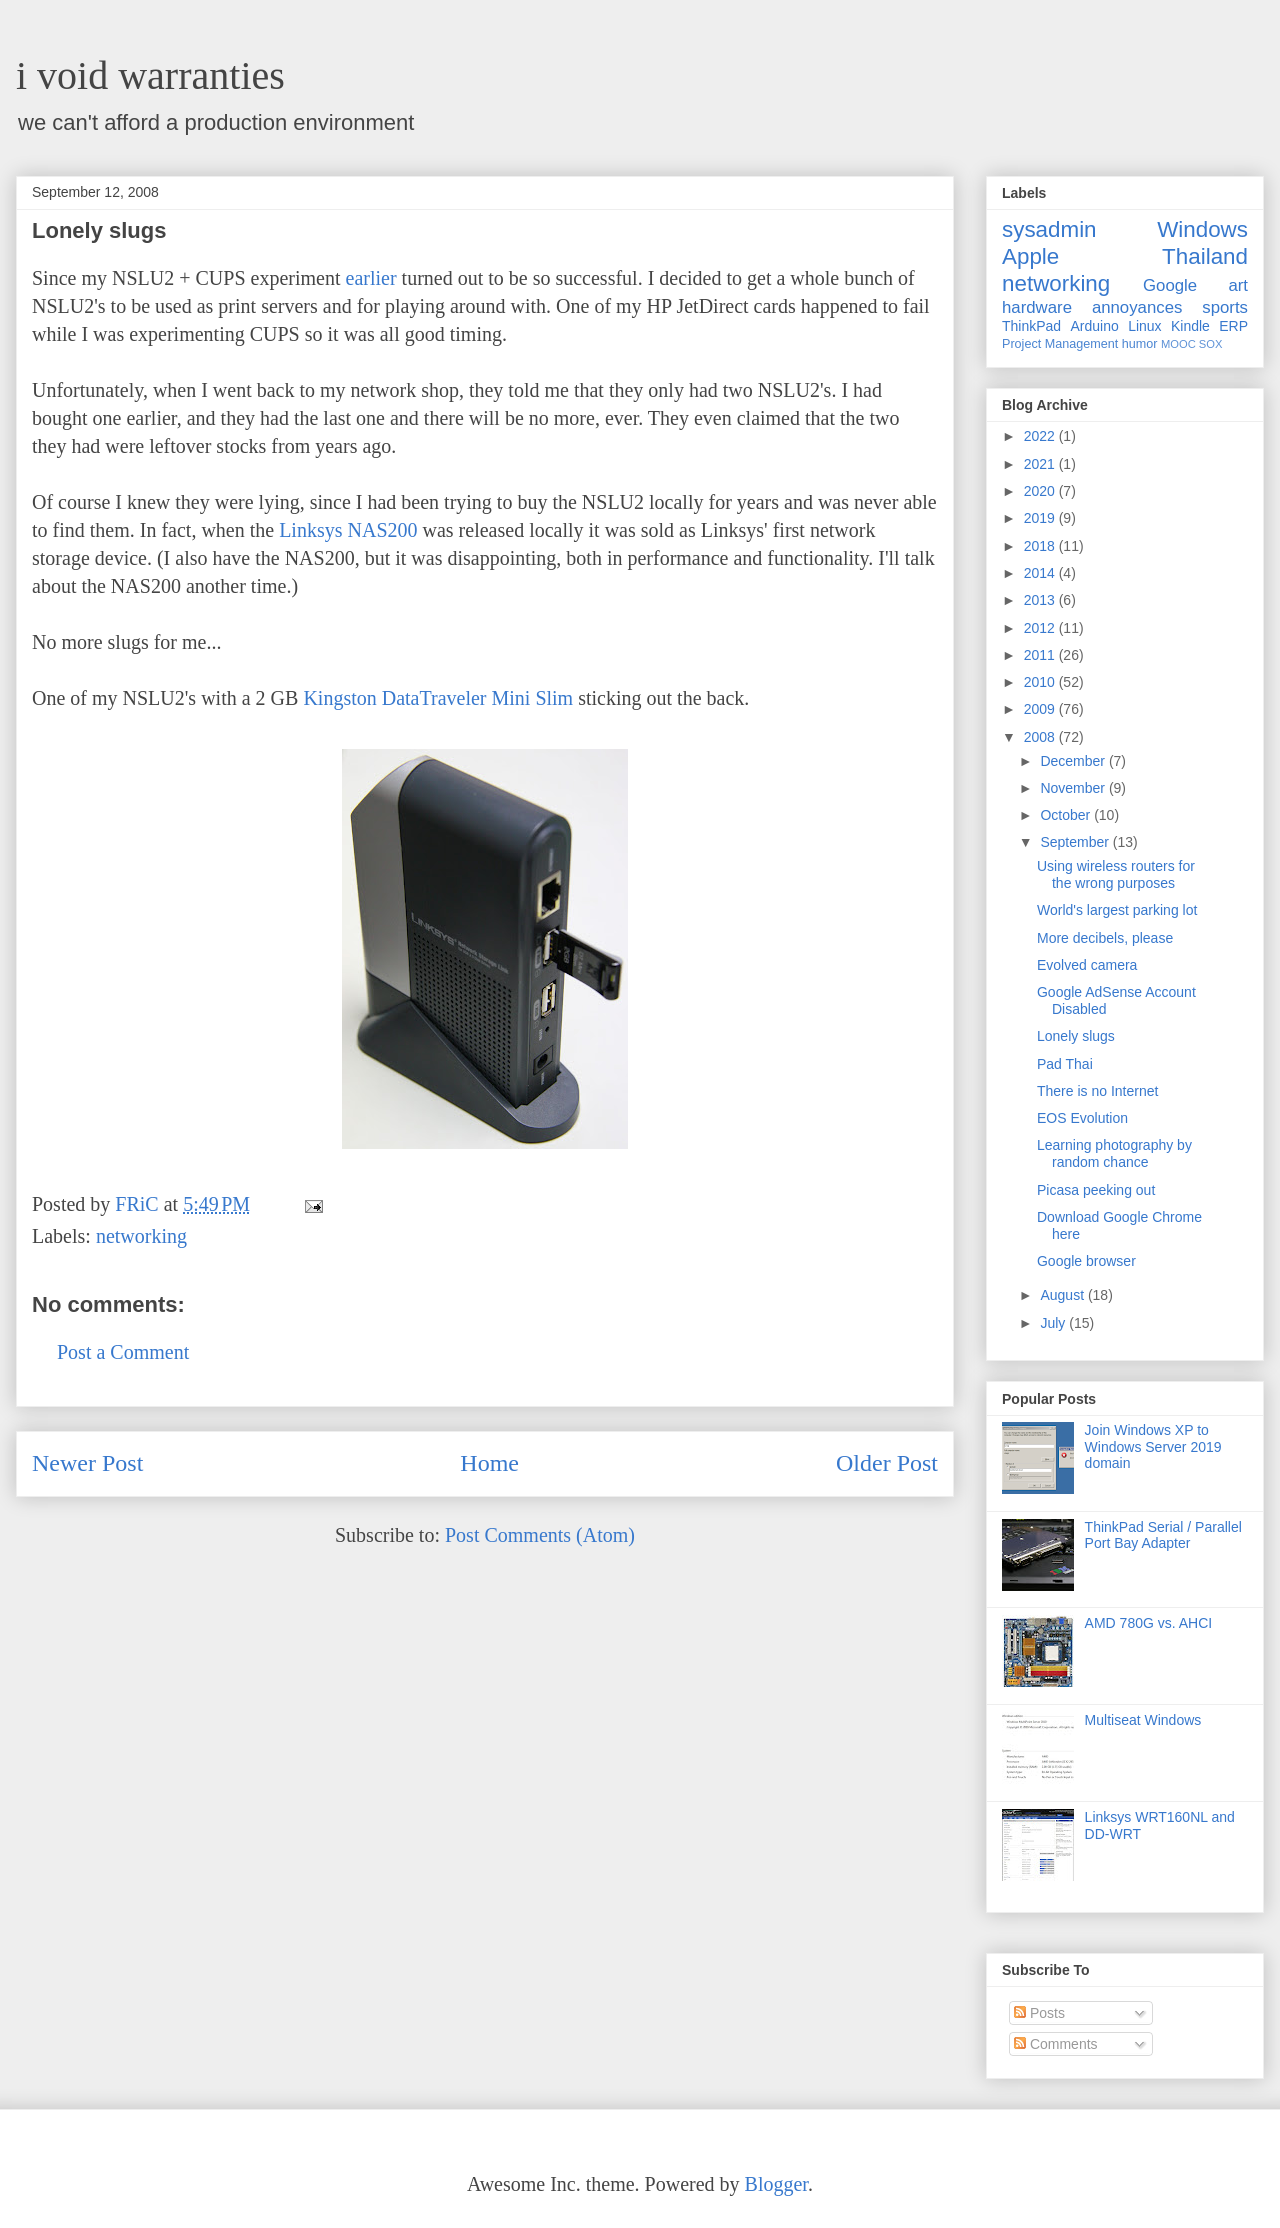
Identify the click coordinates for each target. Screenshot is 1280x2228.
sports (1225, 307)
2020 (1041, 491)
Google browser (1086, 1261)
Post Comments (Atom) (540, 1535)
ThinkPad (1031, 326)
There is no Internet (1097, 1091)
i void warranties (150, 75)
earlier (371, 278)
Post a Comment (123, 1352)
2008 (1041, 737)
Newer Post (87, 1463)
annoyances (1137, 307)
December (1074, 761)
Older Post (887, 1463)
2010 (1041, 682)
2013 (1041, 600)
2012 (1041, 628)
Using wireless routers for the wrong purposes (1116, 874)
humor (1140, 344)
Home (489, 1463)
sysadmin (1049, 229)
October (1067, 815)
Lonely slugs (1076, 1036)
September (1076, 842)
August (1063, 1295)
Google (1170, 285)
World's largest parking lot (1117, 910)
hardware (1037, 307)
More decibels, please (1105, 938)
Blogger (776, 2184)
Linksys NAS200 (348, 530)
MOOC (1178, 344)
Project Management (1060, 344)
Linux (1144, 326)
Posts (1039, 2013)
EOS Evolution (1082, 1118)
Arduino (1095, 326)
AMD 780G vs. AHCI (1149, 1623)
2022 (1041, 436)
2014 (1041, 573)
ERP (1233, 326)
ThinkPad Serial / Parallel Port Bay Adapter (1163, 1535)
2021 (1041, 464)
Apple (1030, 256)
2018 (1041, 546)
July (1054, 1323)
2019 (1041, 518)
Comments (1056, 2044)
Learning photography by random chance (1114, 1153)
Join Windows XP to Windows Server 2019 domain (1153, 1447)
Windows (1202, 229)
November (1074, 788)
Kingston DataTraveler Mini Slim (438, 698)
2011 (1041, 655)
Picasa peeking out (1096, 1190)
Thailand (1205, 256)
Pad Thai (1065, 1064)
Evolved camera (1087, 965)
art (1238, 285)
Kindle (1190, 326)
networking (141, 1236)
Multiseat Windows (1143, 1720)
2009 (1041, 709)
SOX (1211, 344)
